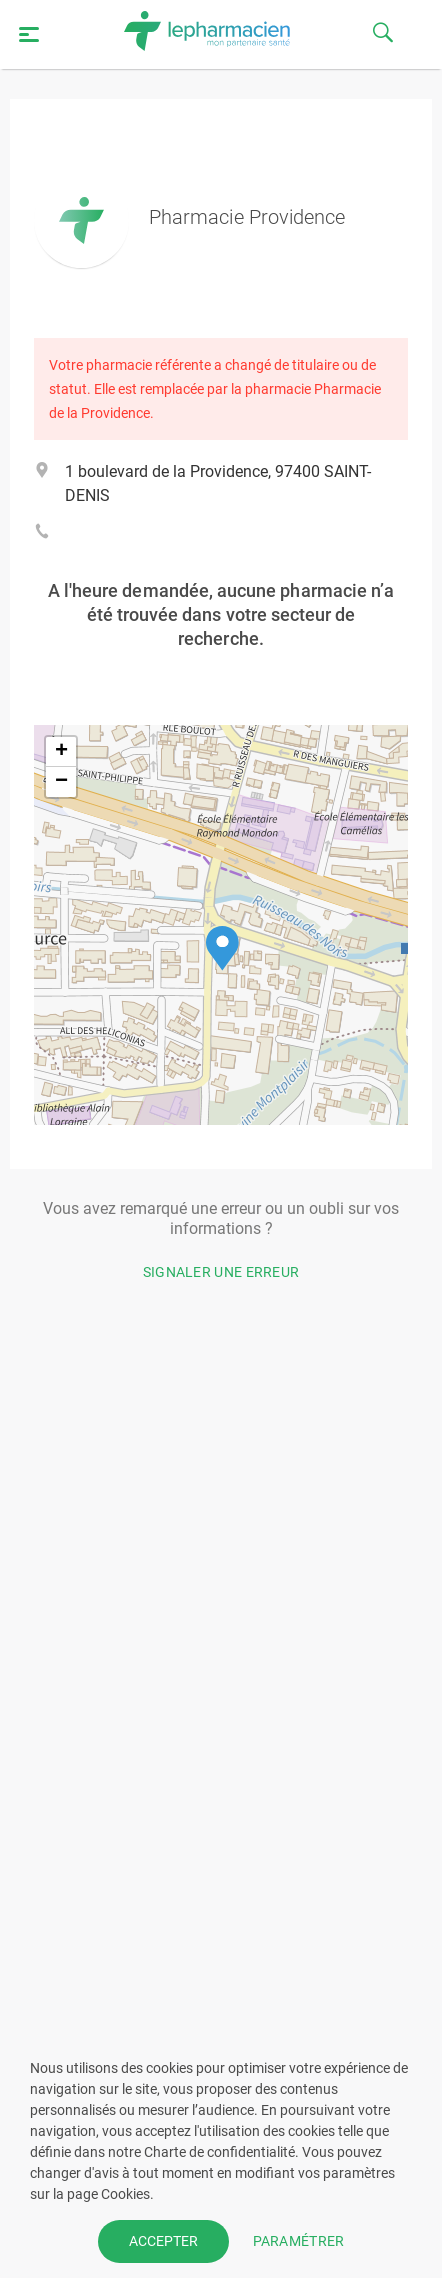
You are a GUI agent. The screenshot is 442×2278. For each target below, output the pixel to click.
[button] (222, 948)
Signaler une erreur (221, 1272)
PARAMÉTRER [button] (299, 2241)
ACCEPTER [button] (163, 2241)
